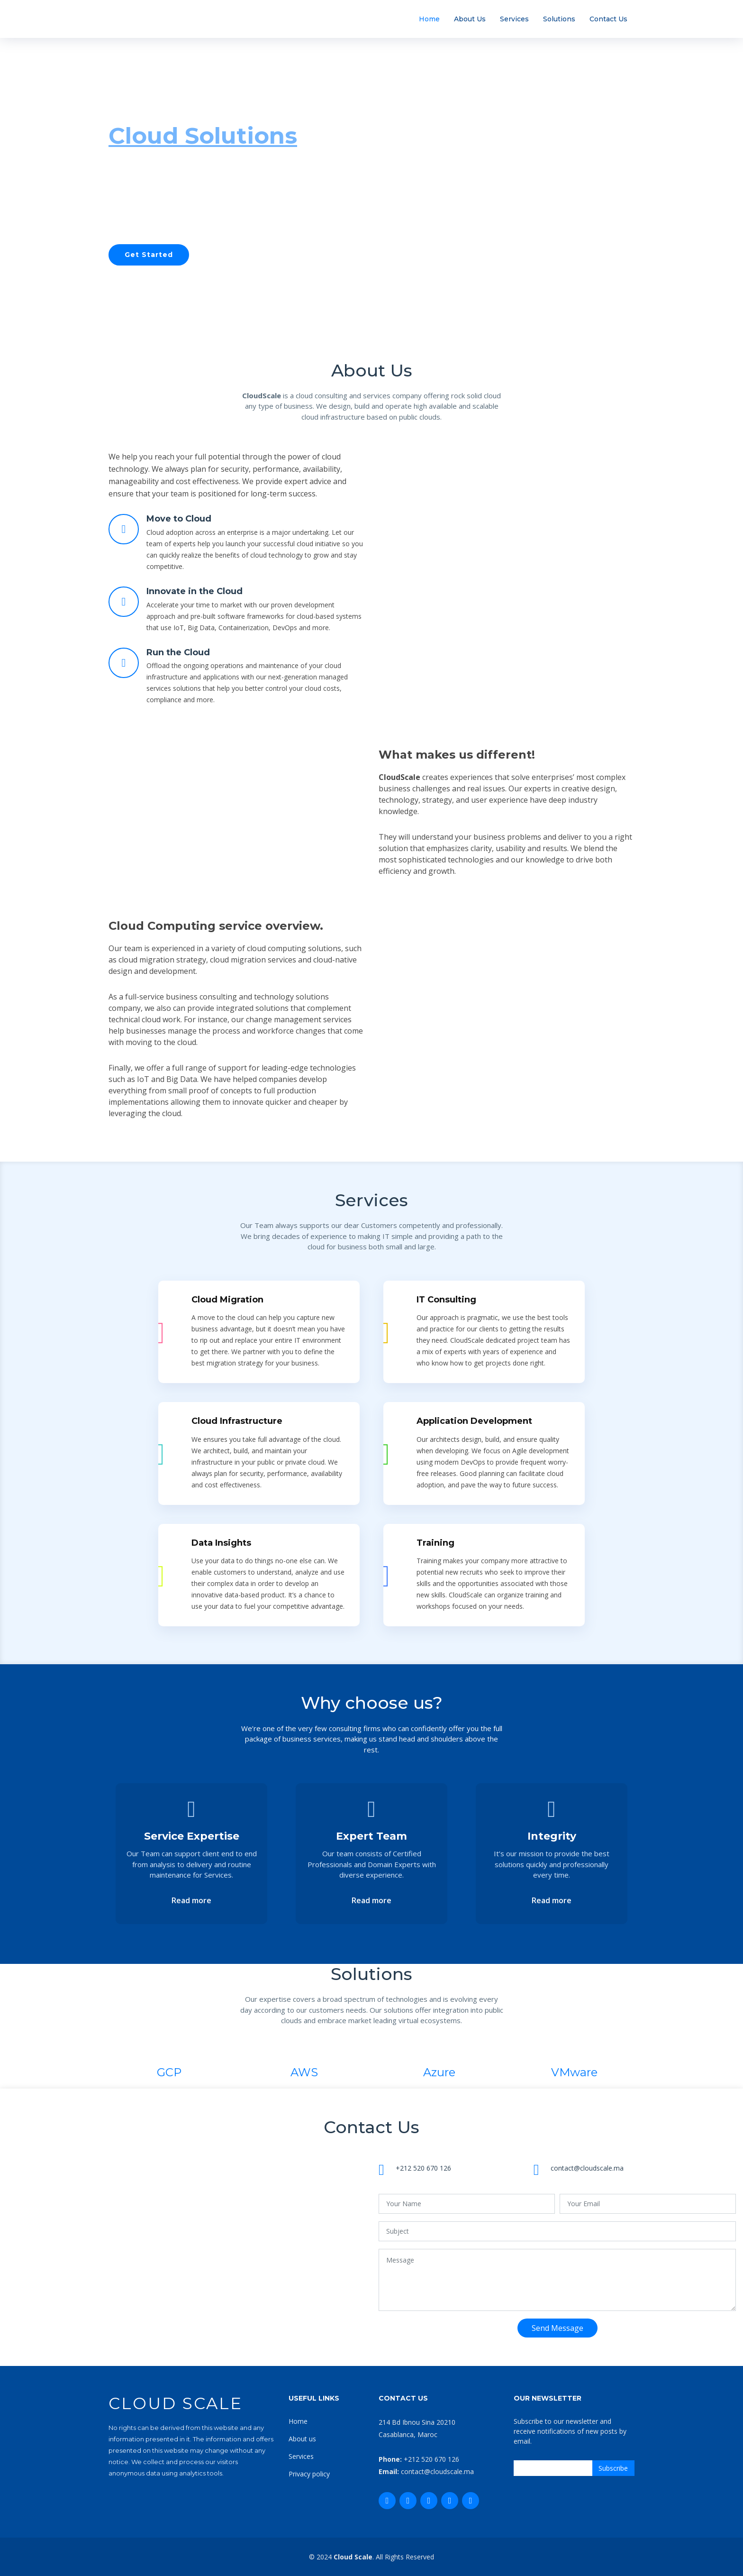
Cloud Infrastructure (236, 1421)
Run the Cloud (178, 652)
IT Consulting (446, 1299)
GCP (169, 2072)
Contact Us (608, 19)
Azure (439, 2072)
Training (435, 1543)
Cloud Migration (227, 1299)
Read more (191, 1900)
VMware (574, 2072)
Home (429, 19)
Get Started (149, 254)
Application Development (474, 1421)
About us (302, 2438)
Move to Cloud (178, 518)
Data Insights (221, 1543)
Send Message (557, 2328)
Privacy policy (309, 2473)
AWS (304, 2072)
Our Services (243, 254)
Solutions (559, 19)
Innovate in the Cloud (194, 591)
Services (514, 19)
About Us (470, 19)
